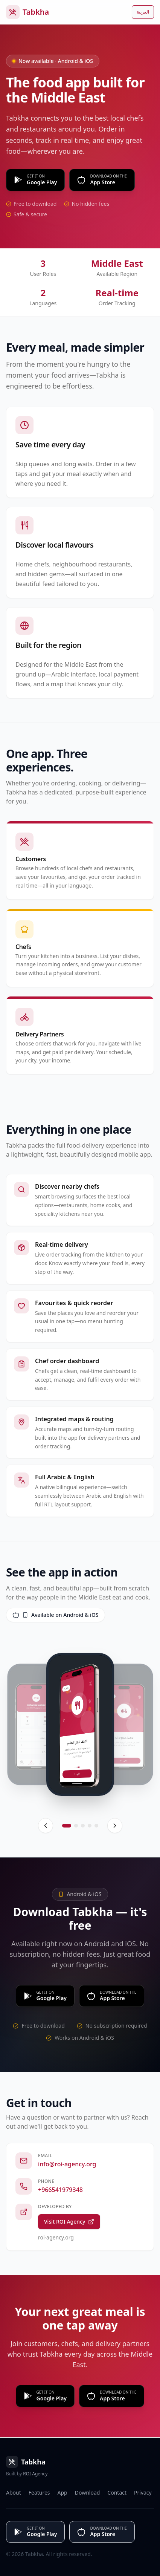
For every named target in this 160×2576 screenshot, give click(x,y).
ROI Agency (35, 2473)
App (62, 2492)
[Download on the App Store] (101, 180)
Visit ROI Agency (69, 2221)
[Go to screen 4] (89, 1826)
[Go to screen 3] (83, 1826)
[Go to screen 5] (96, 1826)
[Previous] (45, 1825)
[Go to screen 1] (66, 1826)
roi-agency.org (56, 2237)
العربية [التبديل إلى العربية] (143, 12)
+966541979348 (60, 2190)
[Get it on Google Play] (35, 180)
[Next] (114, 1825)
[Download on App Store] (111, 2396)
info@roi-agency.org (67, 2164)
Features (39, 2492)
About (13, 2492)
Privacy (143, 2492)
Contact (116, 2492)
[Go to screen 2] (76, 1826)
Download (87, 2492)
